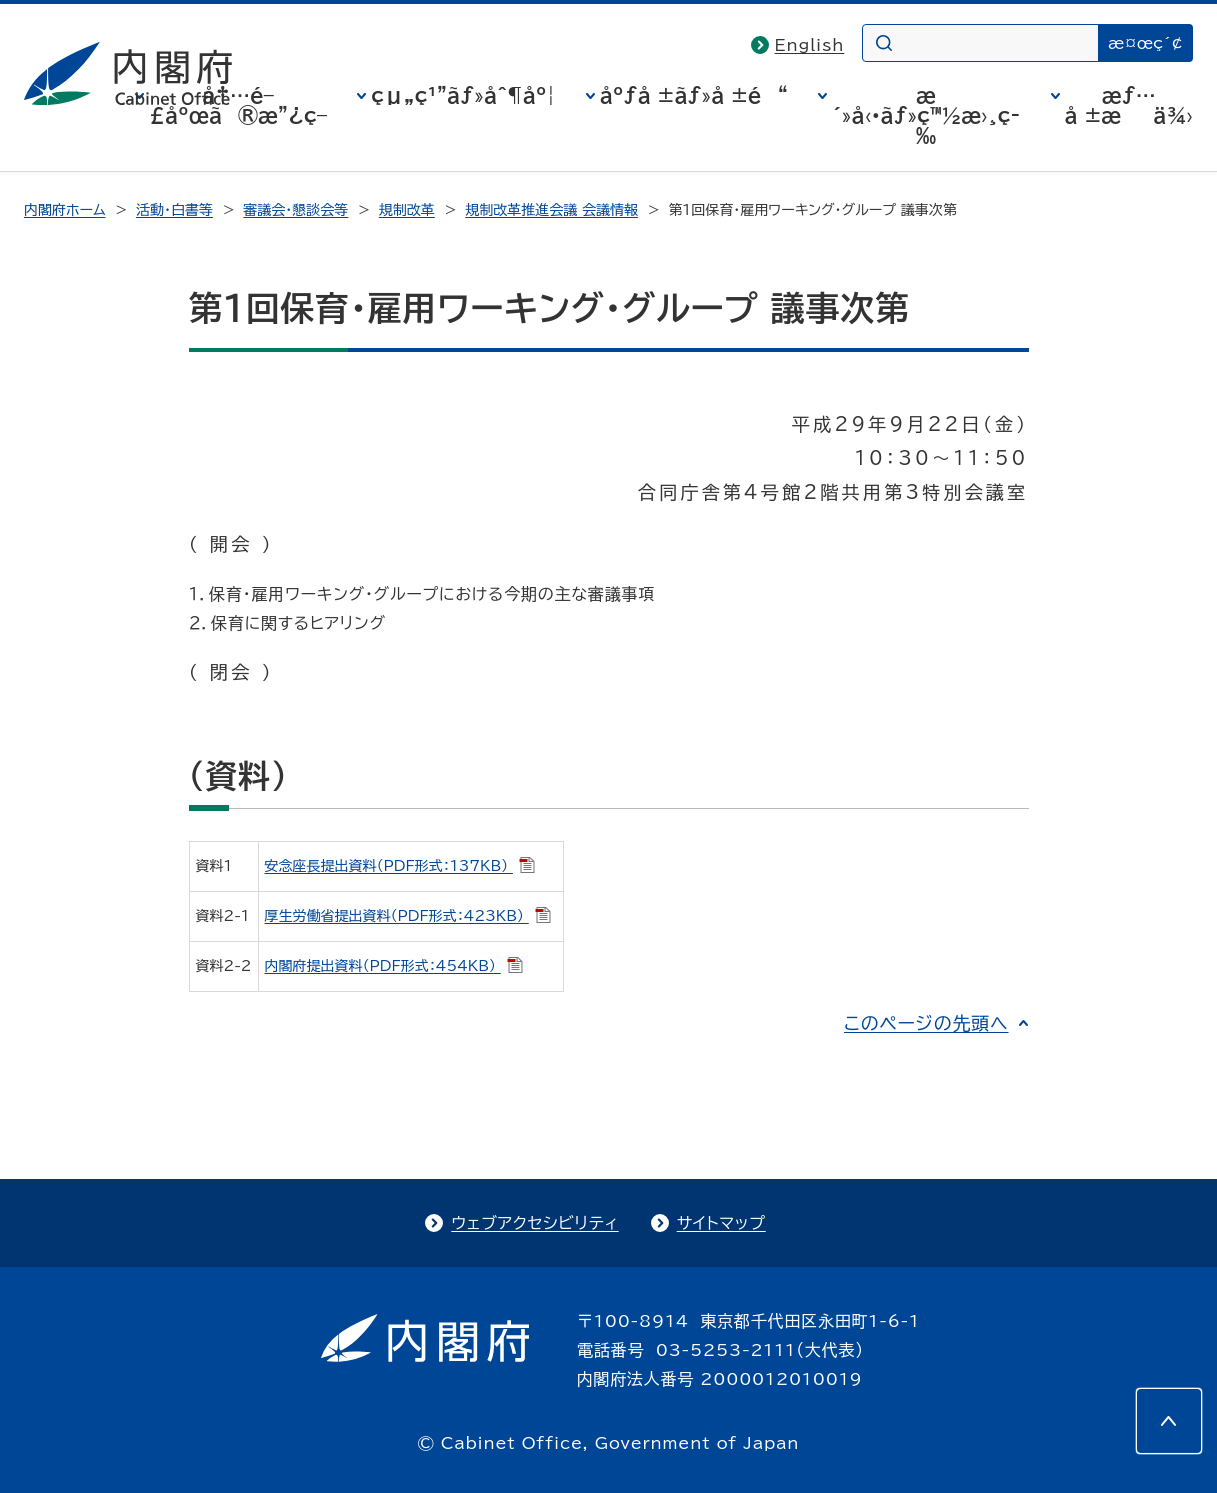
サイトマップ (721, 1223)
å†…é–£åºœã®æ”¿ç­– (238, 105)
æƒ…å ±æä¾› (1129, 105)
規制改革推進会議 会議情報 (551, 210)
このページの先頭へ (926, 1023)
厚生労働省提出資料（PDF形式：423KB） (408, 916)
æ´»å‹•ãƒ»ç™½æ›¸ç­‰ (926, 115)
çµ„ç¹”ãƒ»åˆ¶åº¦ (463, 95)
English (810, 45)
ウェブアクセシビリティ (534, 1223)
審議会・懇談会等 (295, 210)
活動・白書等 (174, 210)
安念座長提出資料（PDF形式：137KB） (400, 866)
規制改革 (407, 210)
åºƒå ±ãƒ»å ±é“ (694, 95)
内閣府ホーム (64, 210)
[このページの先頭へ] (1169, 1421)
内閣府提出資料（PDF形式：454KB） (394, 966)
